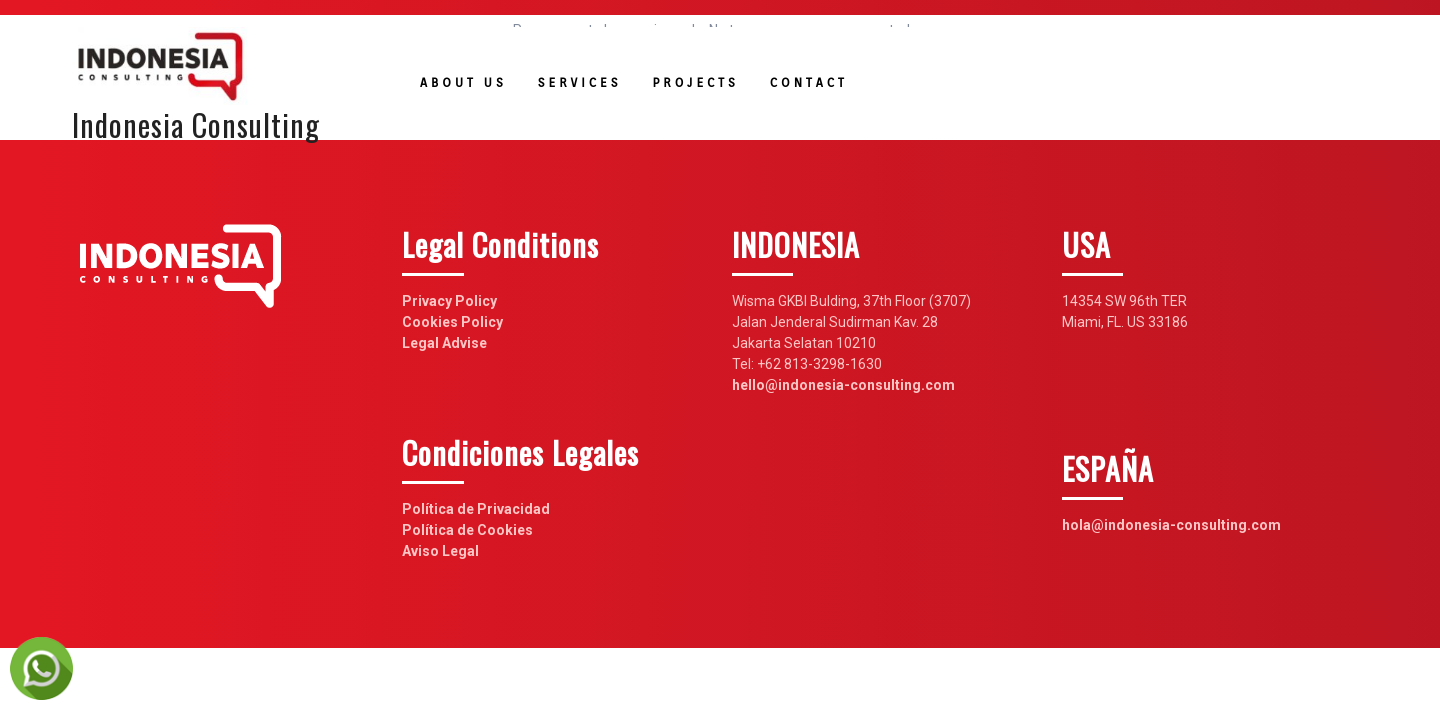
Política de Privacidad (476, 509)
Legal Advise (444, 343)
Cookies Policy (452, 322)
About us (463, 82)
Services (580, 82)
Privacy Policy (449, 301)
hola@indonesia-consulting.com (1171, 525)
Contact (809, 82)
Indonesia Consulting (196, 124)
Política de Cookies (467, 530)
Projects (695, 82)
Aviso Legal (440, 551)
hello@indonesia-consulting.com (843, 385)
